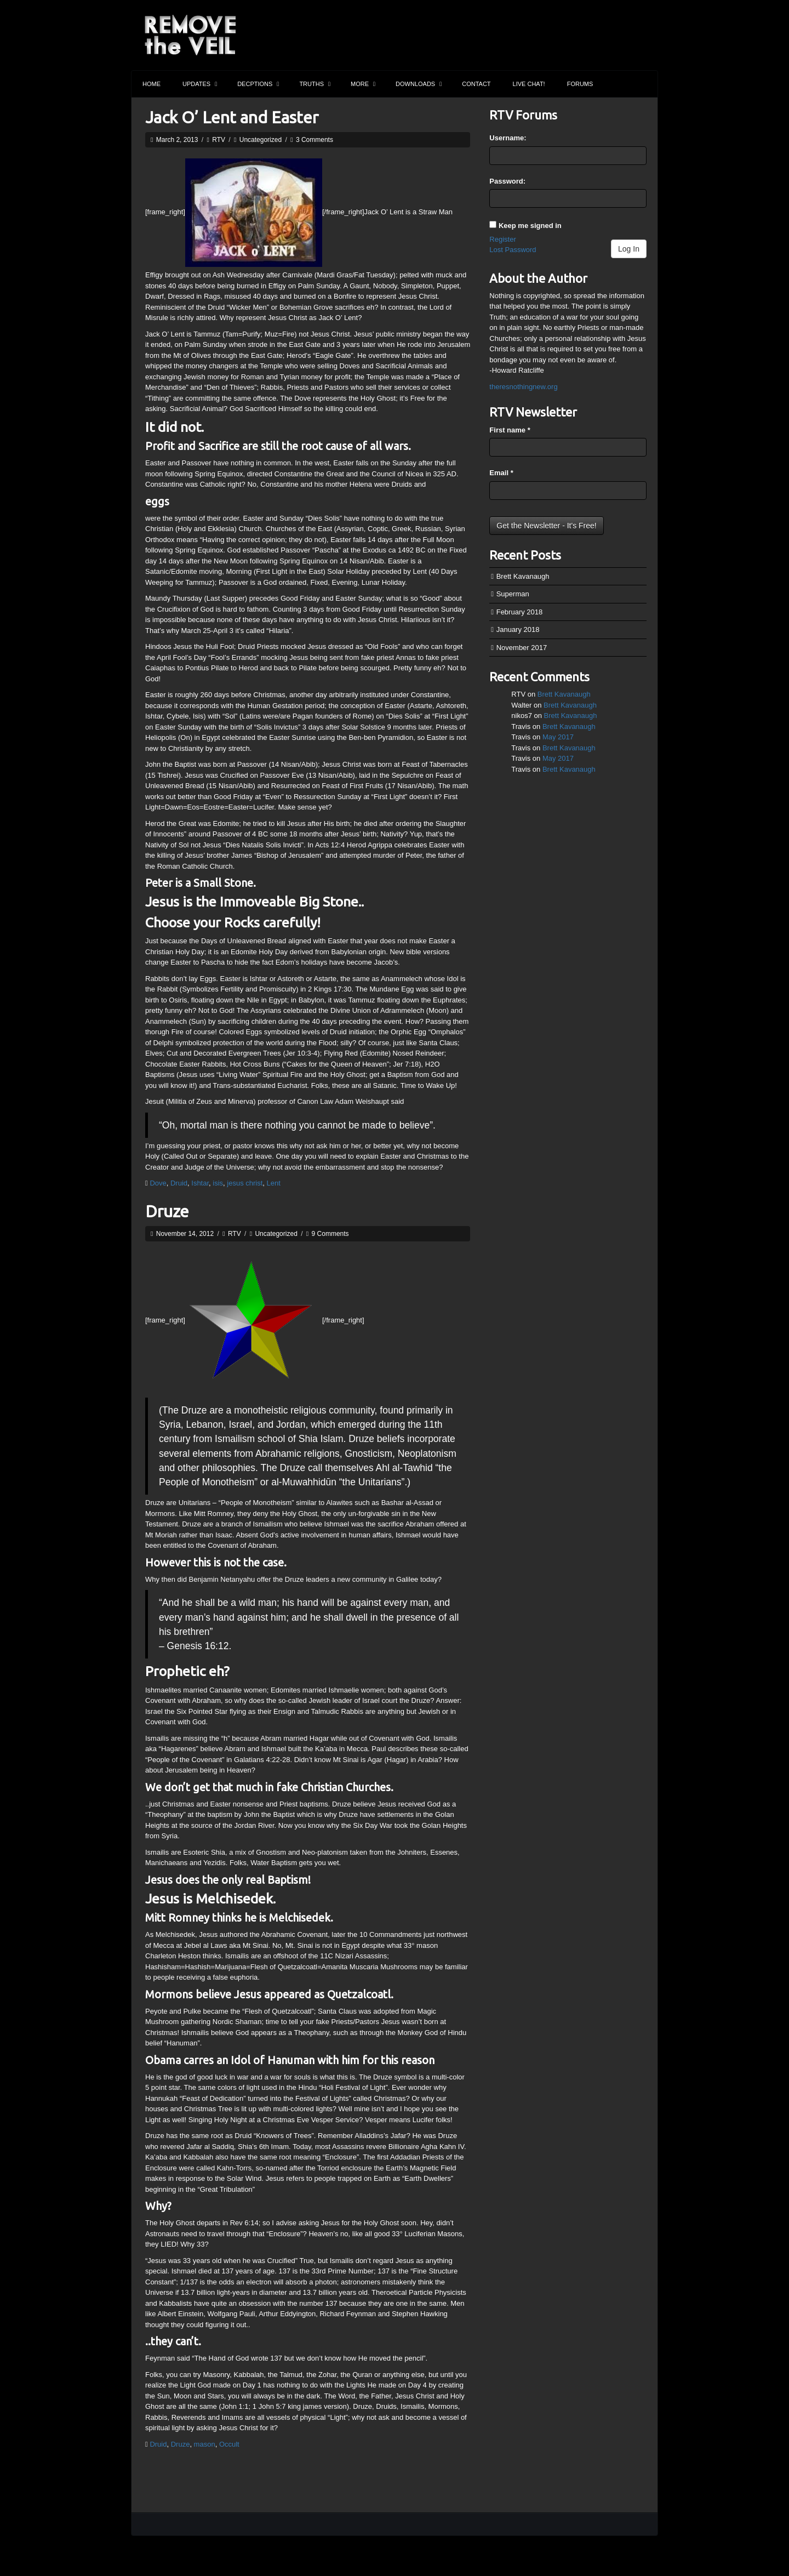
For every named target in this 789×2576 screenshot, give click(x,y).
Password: (507, 181)
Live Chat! (529, 84)
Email (501, 473)
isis (218, 1183)
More (363, 84)
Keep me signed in (530, 225)
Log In (628, 248)
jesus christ (244, 1183)
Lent (274, 1183)
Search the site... (644, 84)
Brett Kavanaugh (523, 576)
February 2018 (519, 612)
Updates (199, 84)
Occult (229, 2444)
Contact (476, 84)
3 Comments (314, 140)
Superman (512, 594)
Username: (507, 138)
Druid (178, 1183)
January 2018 (518, 629)
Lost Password (512, 250)
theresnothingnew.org (523, 387)
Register (502, 239)
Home (151, 84)
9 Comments (330, 1234)
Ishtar (200, 1183)
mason (204, 2444)
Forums (580, 84)
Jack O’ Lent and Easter (231, 117)
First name (509, 430)
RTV (218, 140)
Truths (314, 84)
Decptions (258, 84)
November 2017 (521, 647)
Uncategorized (260, 140)
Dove (158, 1183)
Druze (167, 1211)
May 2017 (558, 737)
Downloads (419, 84)
